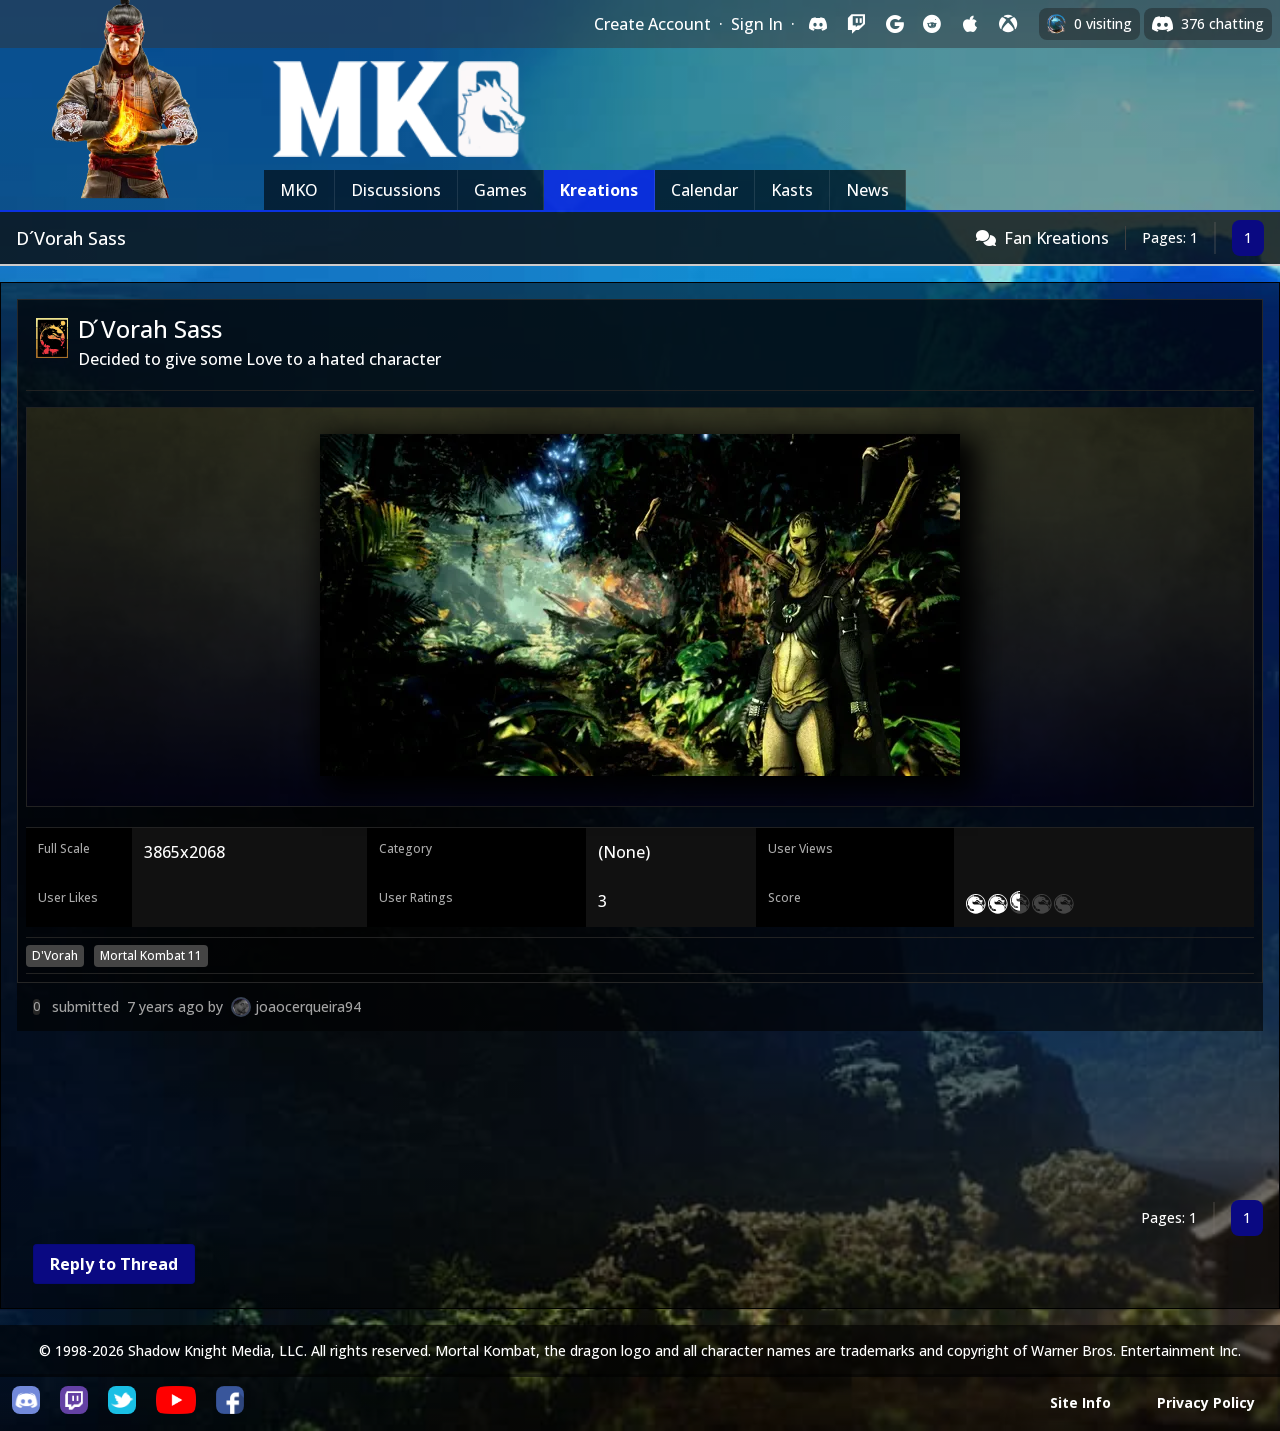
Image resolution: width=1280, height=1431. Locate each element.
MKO (299, 190)
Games (500, 190)
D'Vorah (55, 955)
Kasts (792, 190)
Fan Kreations (1056, 238)
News (867, 190)
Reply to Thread (114, 1264)
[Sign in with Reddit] (932, 24)
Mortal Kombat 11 (151, 955)
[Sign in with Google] (894, 24)
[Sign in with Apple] (970, 24)
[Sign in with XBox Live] (1008, 24)
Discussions (396, 190)
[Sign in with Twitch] (856, 24)
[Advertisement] (617, 1119)
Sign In (757, 24)
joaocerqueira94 (308, 1006)
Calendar (704, 190)
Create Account (652, 24)
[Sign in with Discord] (818, 24)
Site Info (1080, 1402)
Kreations (599, 190)
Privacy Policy (1206, 1402)
